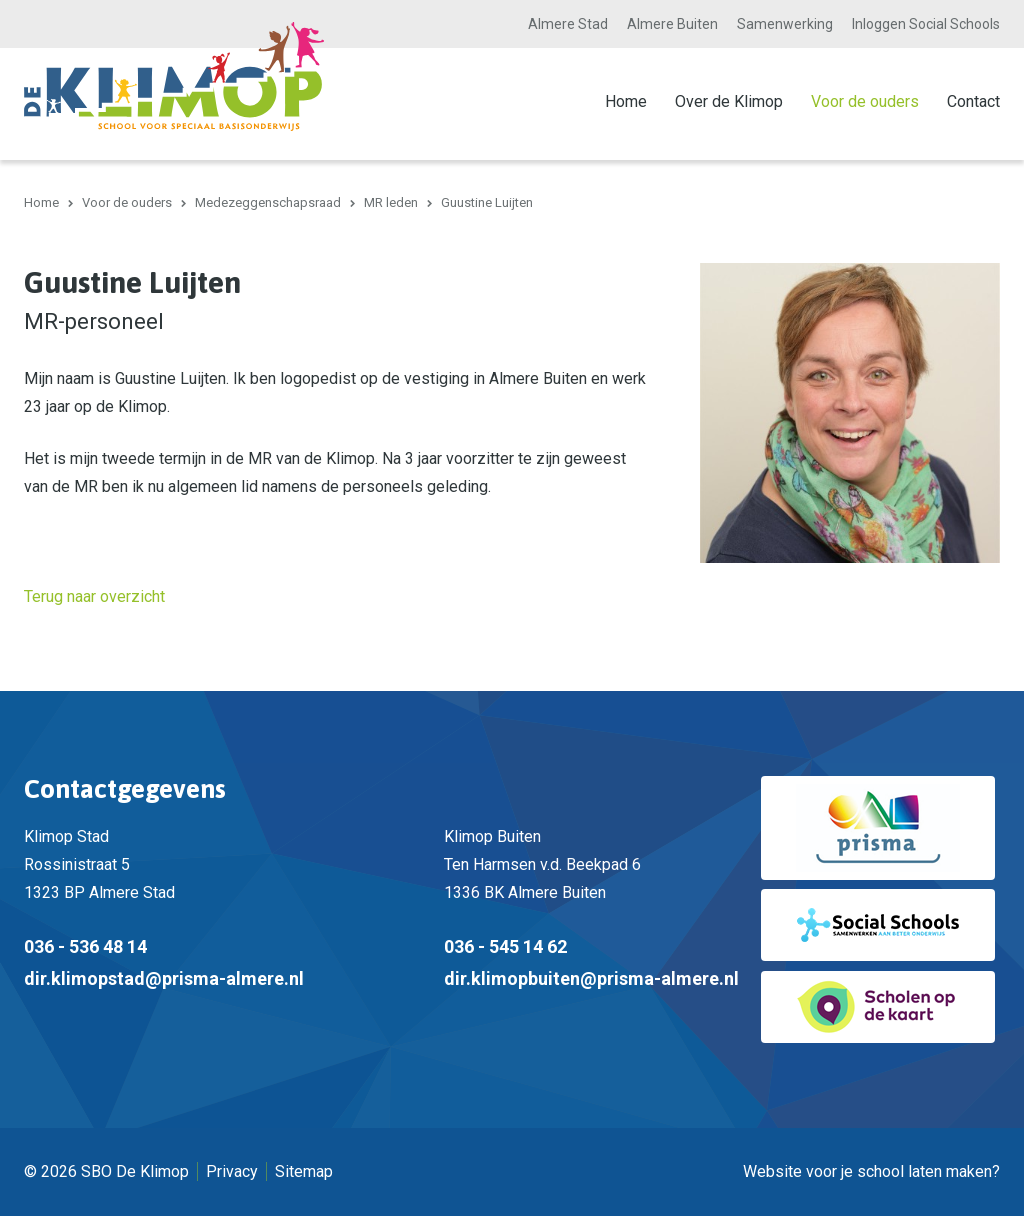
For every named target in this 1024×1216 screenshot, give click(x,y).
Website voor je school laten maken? (871, 1171)
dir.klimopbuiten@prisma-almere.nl (591, 978)
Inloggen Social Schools (926, 24)
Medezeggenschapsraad (268, 202)
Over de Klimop (729, 101)
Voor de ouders (865, 101)
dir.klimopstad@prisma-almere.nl (164, 978)
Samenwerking (785, 24)
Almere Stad (568, 24)
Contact (973, 101)
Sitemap (304, 1171)
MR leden (391, 202)
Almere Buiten (672, 24)
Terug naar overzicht (94, 596)
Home (626, 101)
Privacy (232, 1171)
